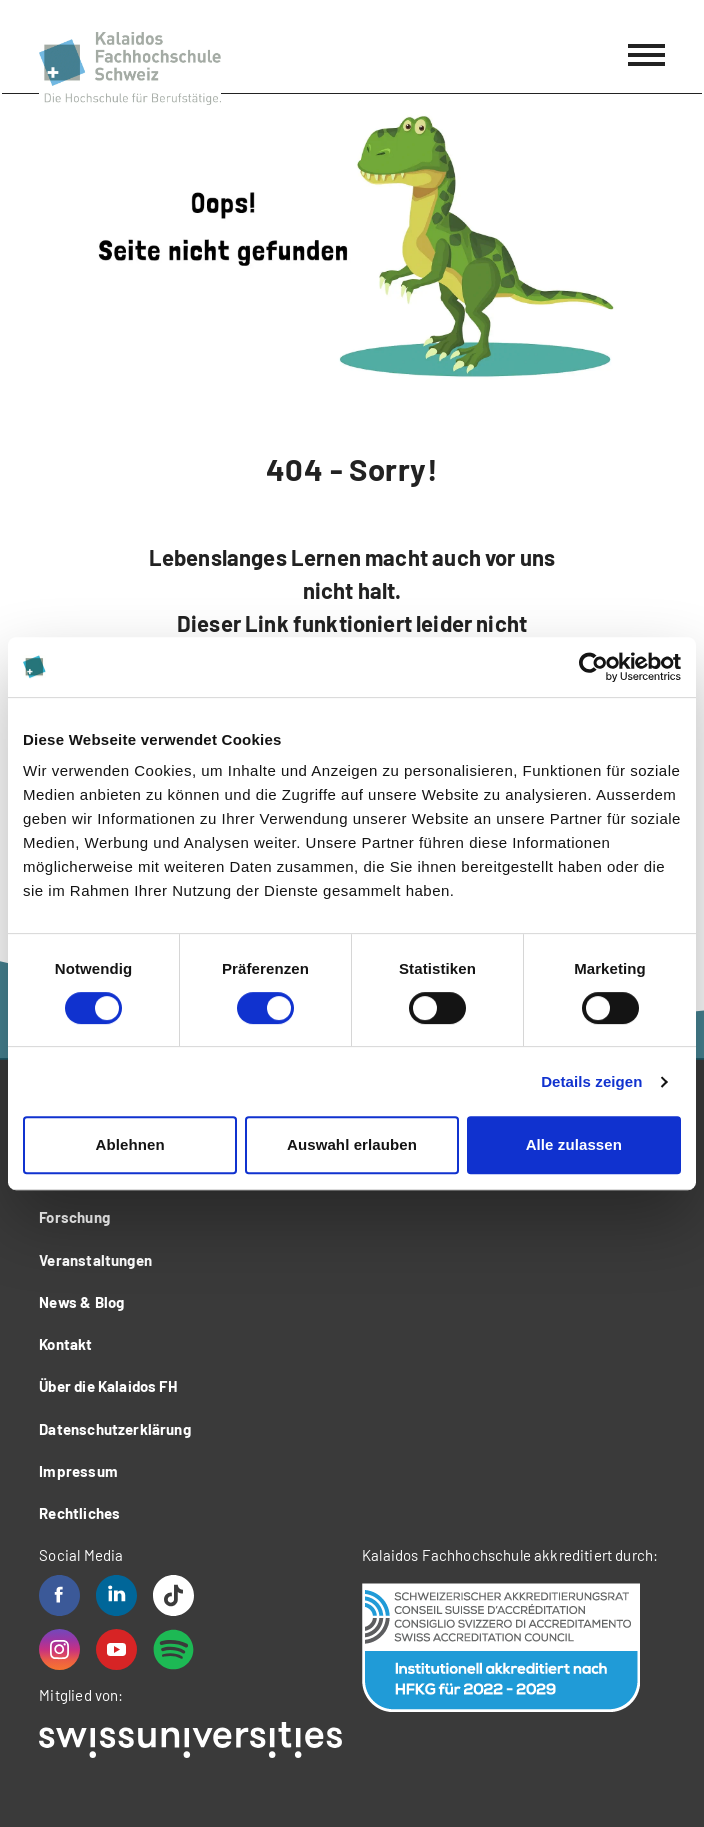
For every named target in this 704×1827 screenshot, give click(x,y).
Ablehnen (130, 1144)
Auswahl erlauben (352, 1144)
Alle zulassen (574, 1144)
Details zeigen (591, 1081)
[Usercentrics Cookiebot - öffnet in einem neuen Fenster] (593, 667)
